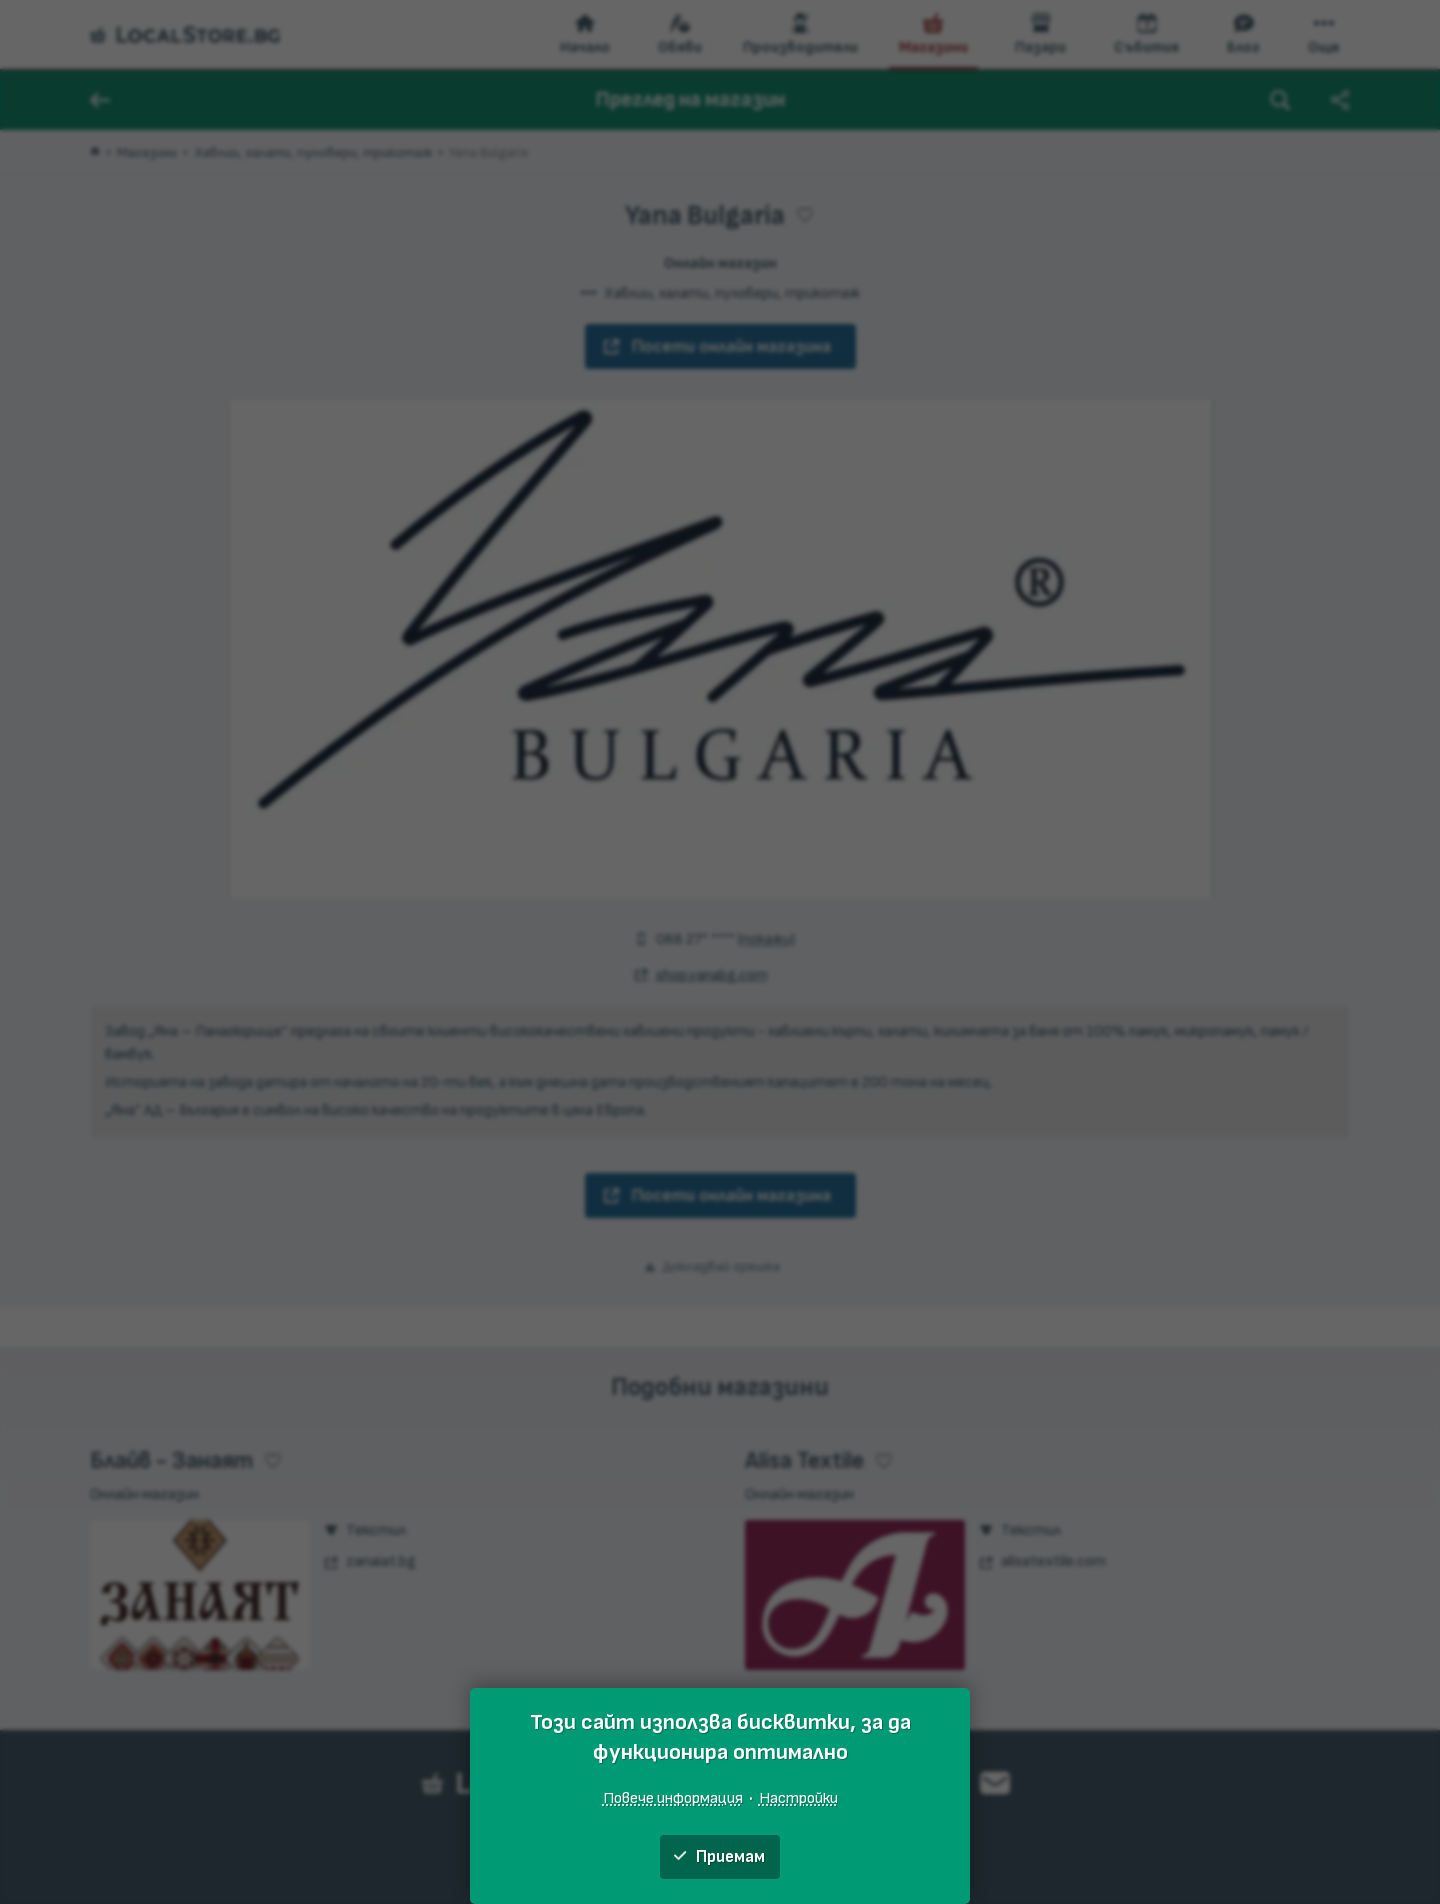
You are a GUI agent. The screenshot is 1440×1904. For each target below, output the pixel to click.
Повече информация (673, 1798)
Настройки (798, 1798)
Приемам (719, 1857)
